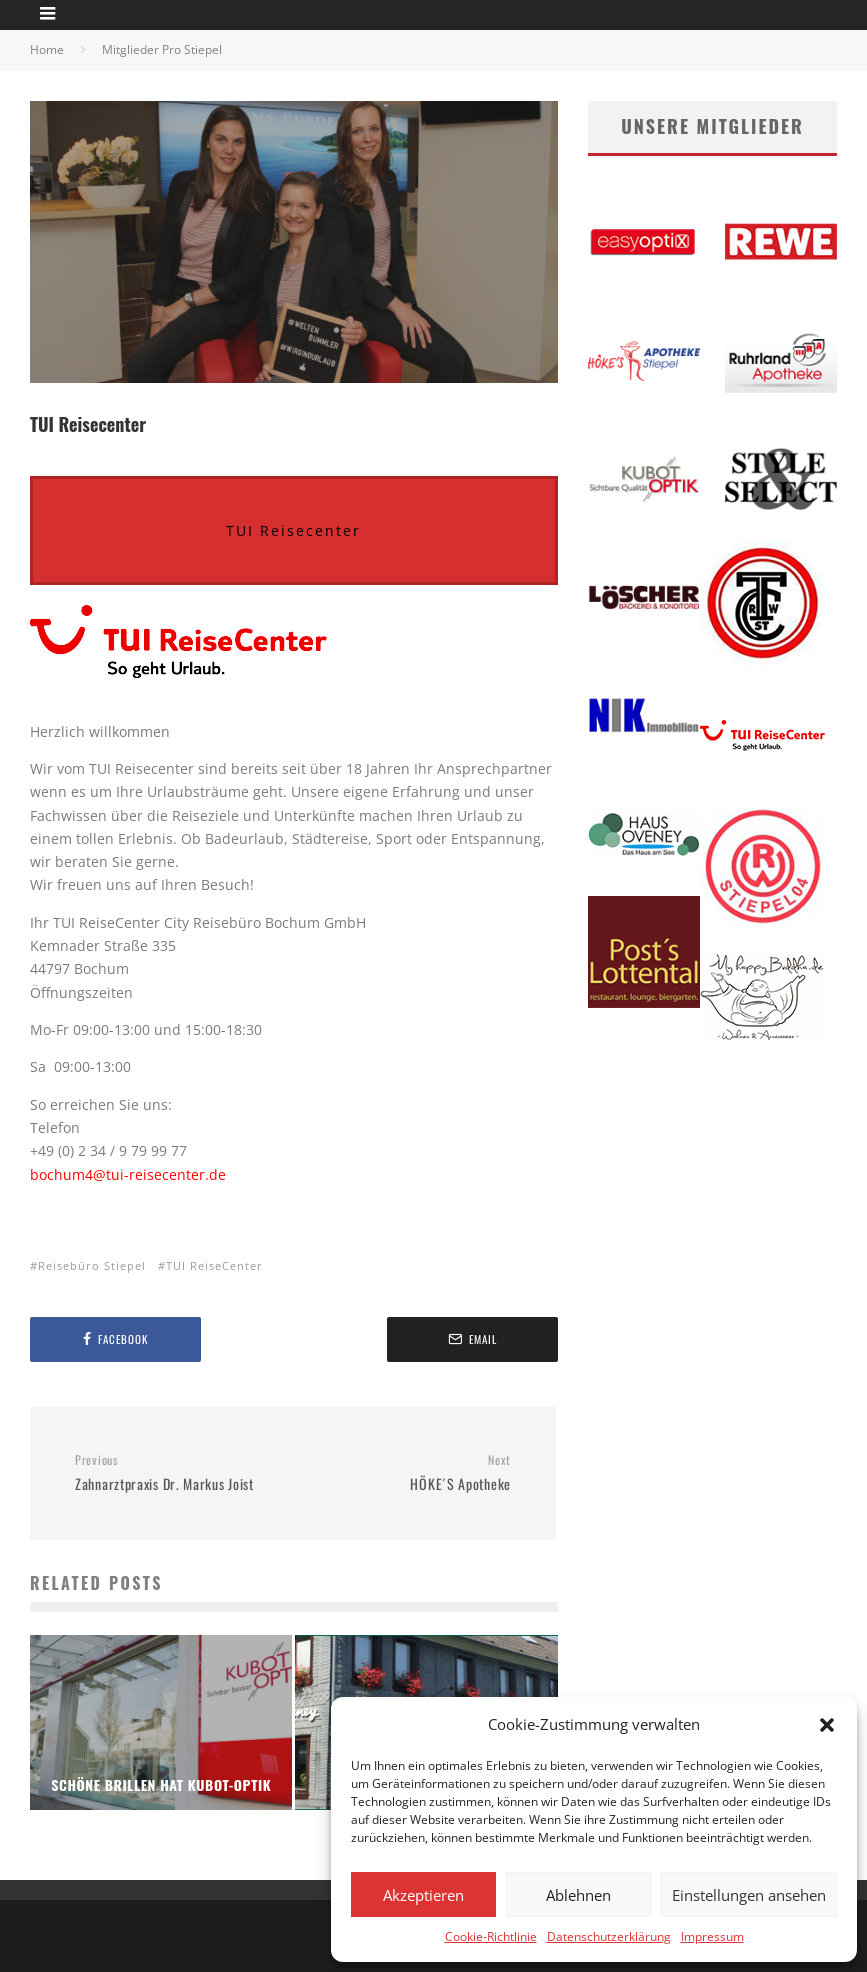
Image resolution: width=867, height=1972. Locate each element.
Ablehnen (578, 1895)
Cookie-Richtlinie (491, 1936)
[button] (827, 1725)
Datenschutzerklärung (609, 1936)
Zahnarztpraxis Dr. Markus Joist (176, 1473)
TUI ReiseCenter (214, 1265)
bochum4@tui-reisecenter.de (128, 1174)
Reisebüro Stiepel (92, 1265)
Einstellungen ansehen (749, 1895)
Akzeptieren (423, 1895)
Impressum (712, 1936)
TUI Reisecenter (293, 530)
